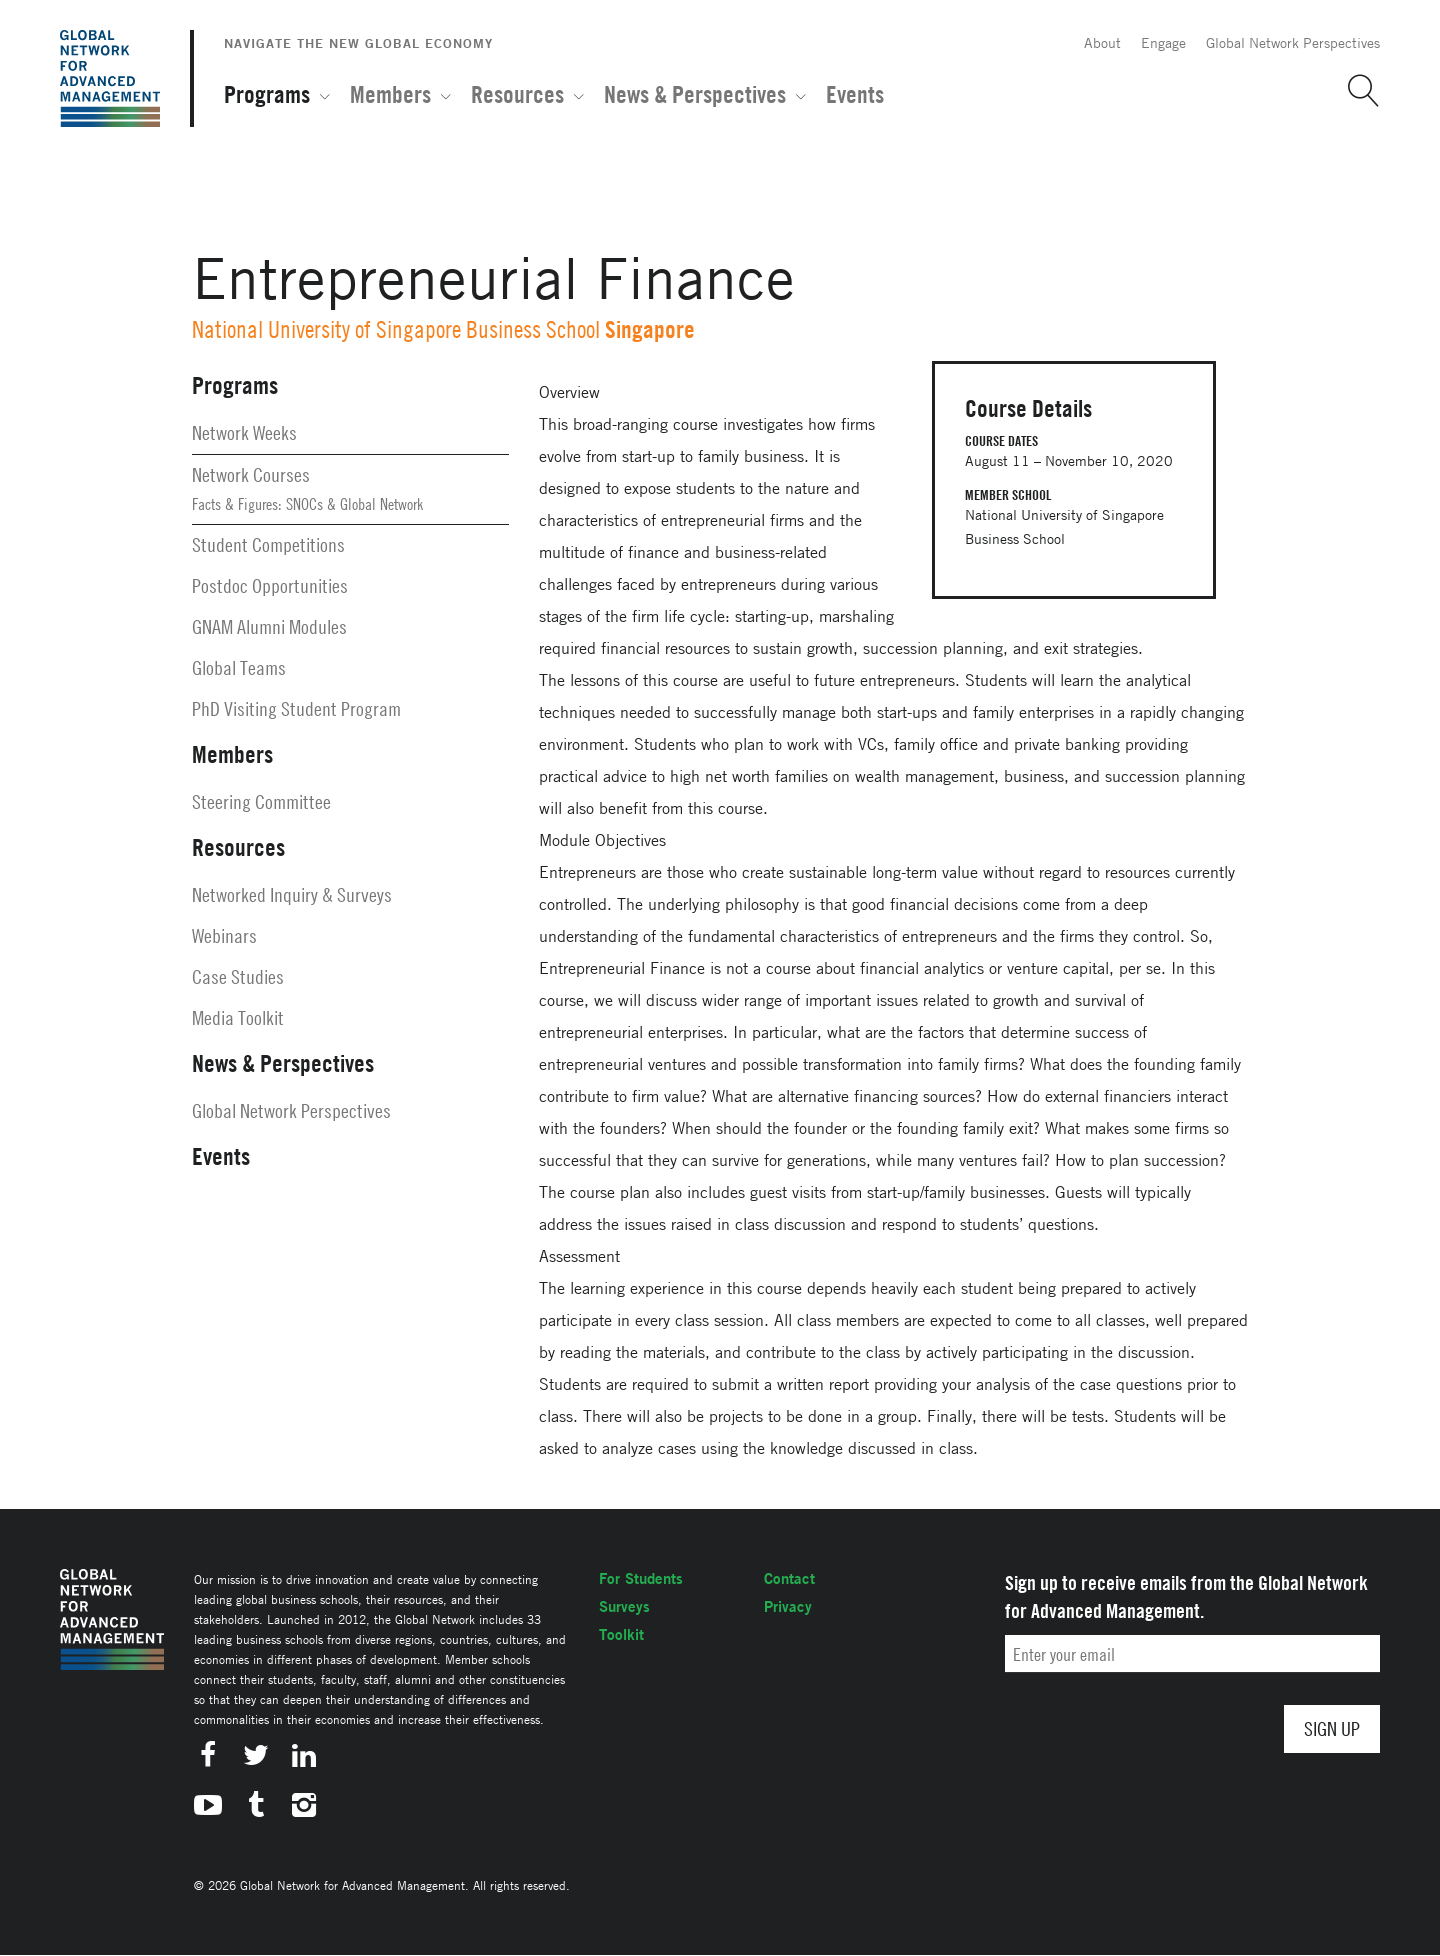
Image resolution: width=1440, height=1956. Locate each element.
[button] (1356, 91)
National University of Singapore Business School (396, 329)
